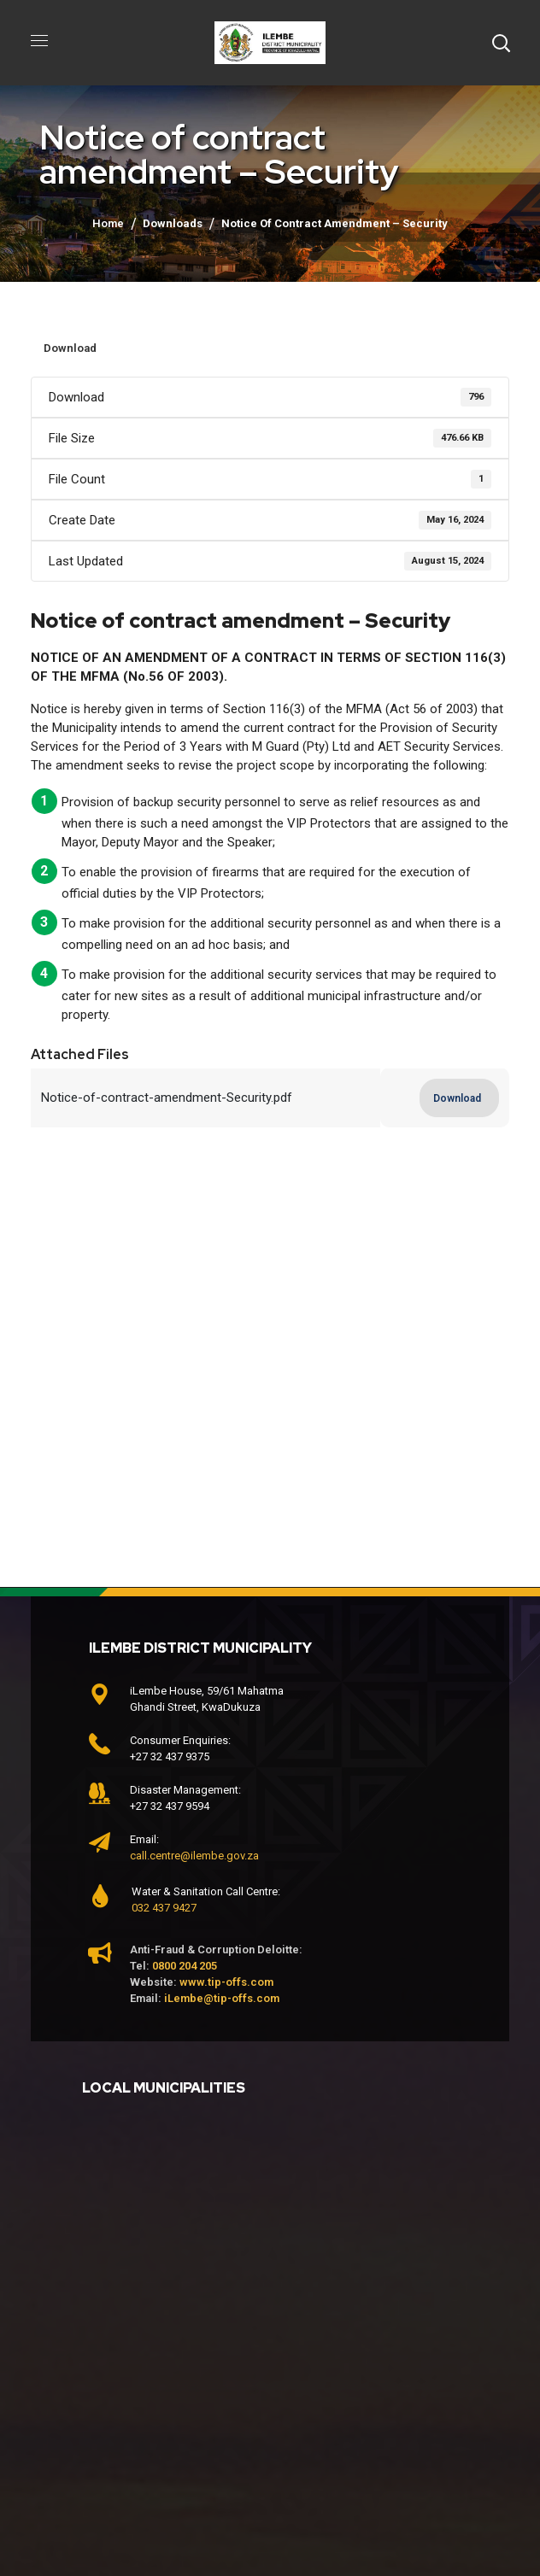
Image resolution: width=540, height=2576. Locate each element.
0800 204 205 (184, 1965)
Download (70, 348)
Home (108, 223)
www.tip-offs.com (226, 1982)
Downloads (172, 223)
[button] (500, 42)
